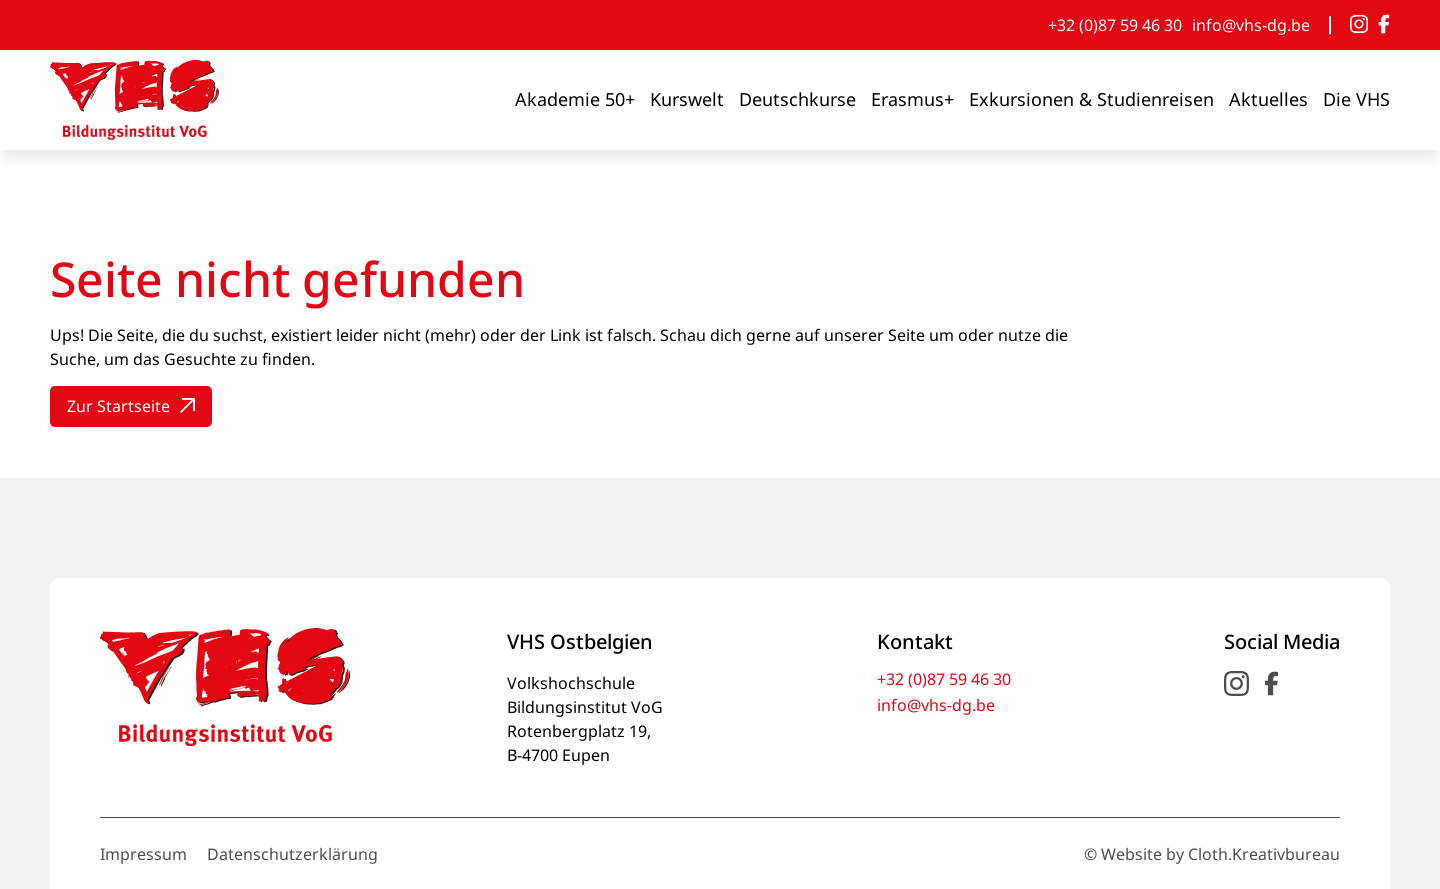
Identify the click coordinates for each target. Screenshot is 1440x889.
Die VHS (1356, 99)
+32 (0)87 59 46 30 (1115, 25)
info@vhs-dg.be (1251, 25)
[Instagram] (1359, 25)
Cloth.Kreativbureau (1264, 854)
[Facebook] (1384, 25)
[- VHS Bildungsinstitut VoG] (134, 100)
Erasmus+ (912, 99)
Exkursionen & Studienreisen (1091, 99)
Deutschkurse (797, 99)
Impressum (143, 854)
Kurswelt (687, 99)
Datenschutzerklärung (292, 854)
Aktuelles (1268, 99)
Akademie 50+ (575, 99)
